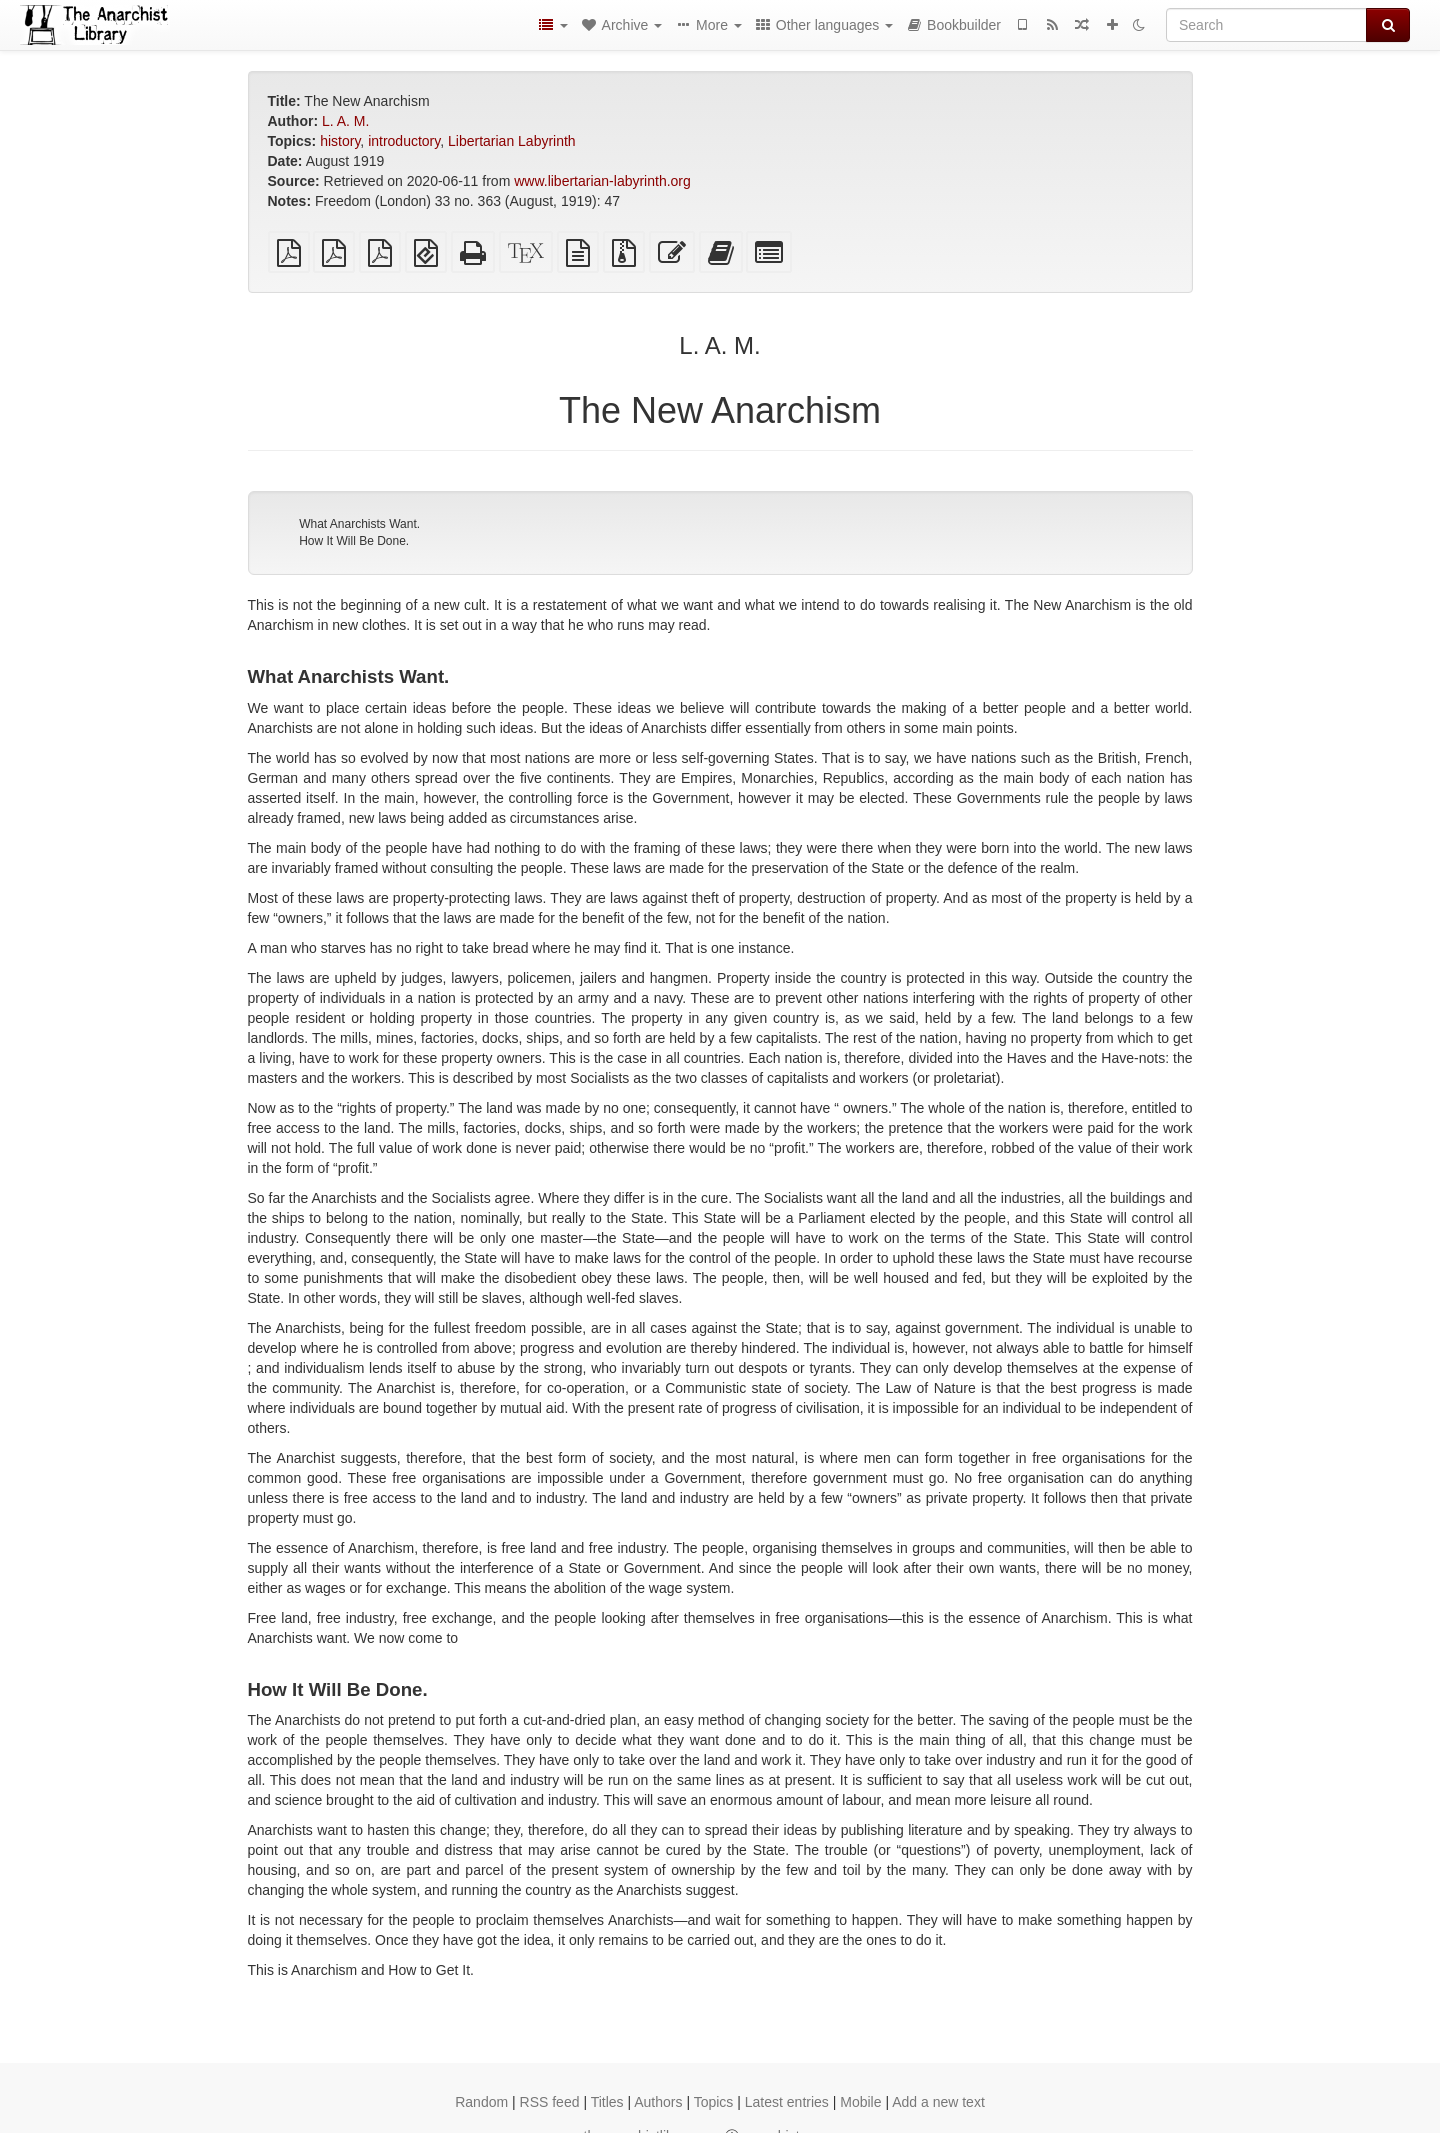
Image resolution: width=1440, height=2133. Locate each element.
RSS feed (550, 2102)
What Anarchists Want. (359, 524)
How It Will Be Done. (354, 541)
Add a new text (938, 2102)
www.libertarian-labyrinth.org (602, 181)
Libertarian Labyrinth (512, 141)
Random (481, 2102)
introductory (404, 141)
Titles (607, 2102)
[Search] (1266, 25)
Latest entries (787, 2102)
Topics (714, 2102)
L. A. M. (345, 121)
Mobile (860, 2102)
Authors (658, 2102)
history (340, 141)
